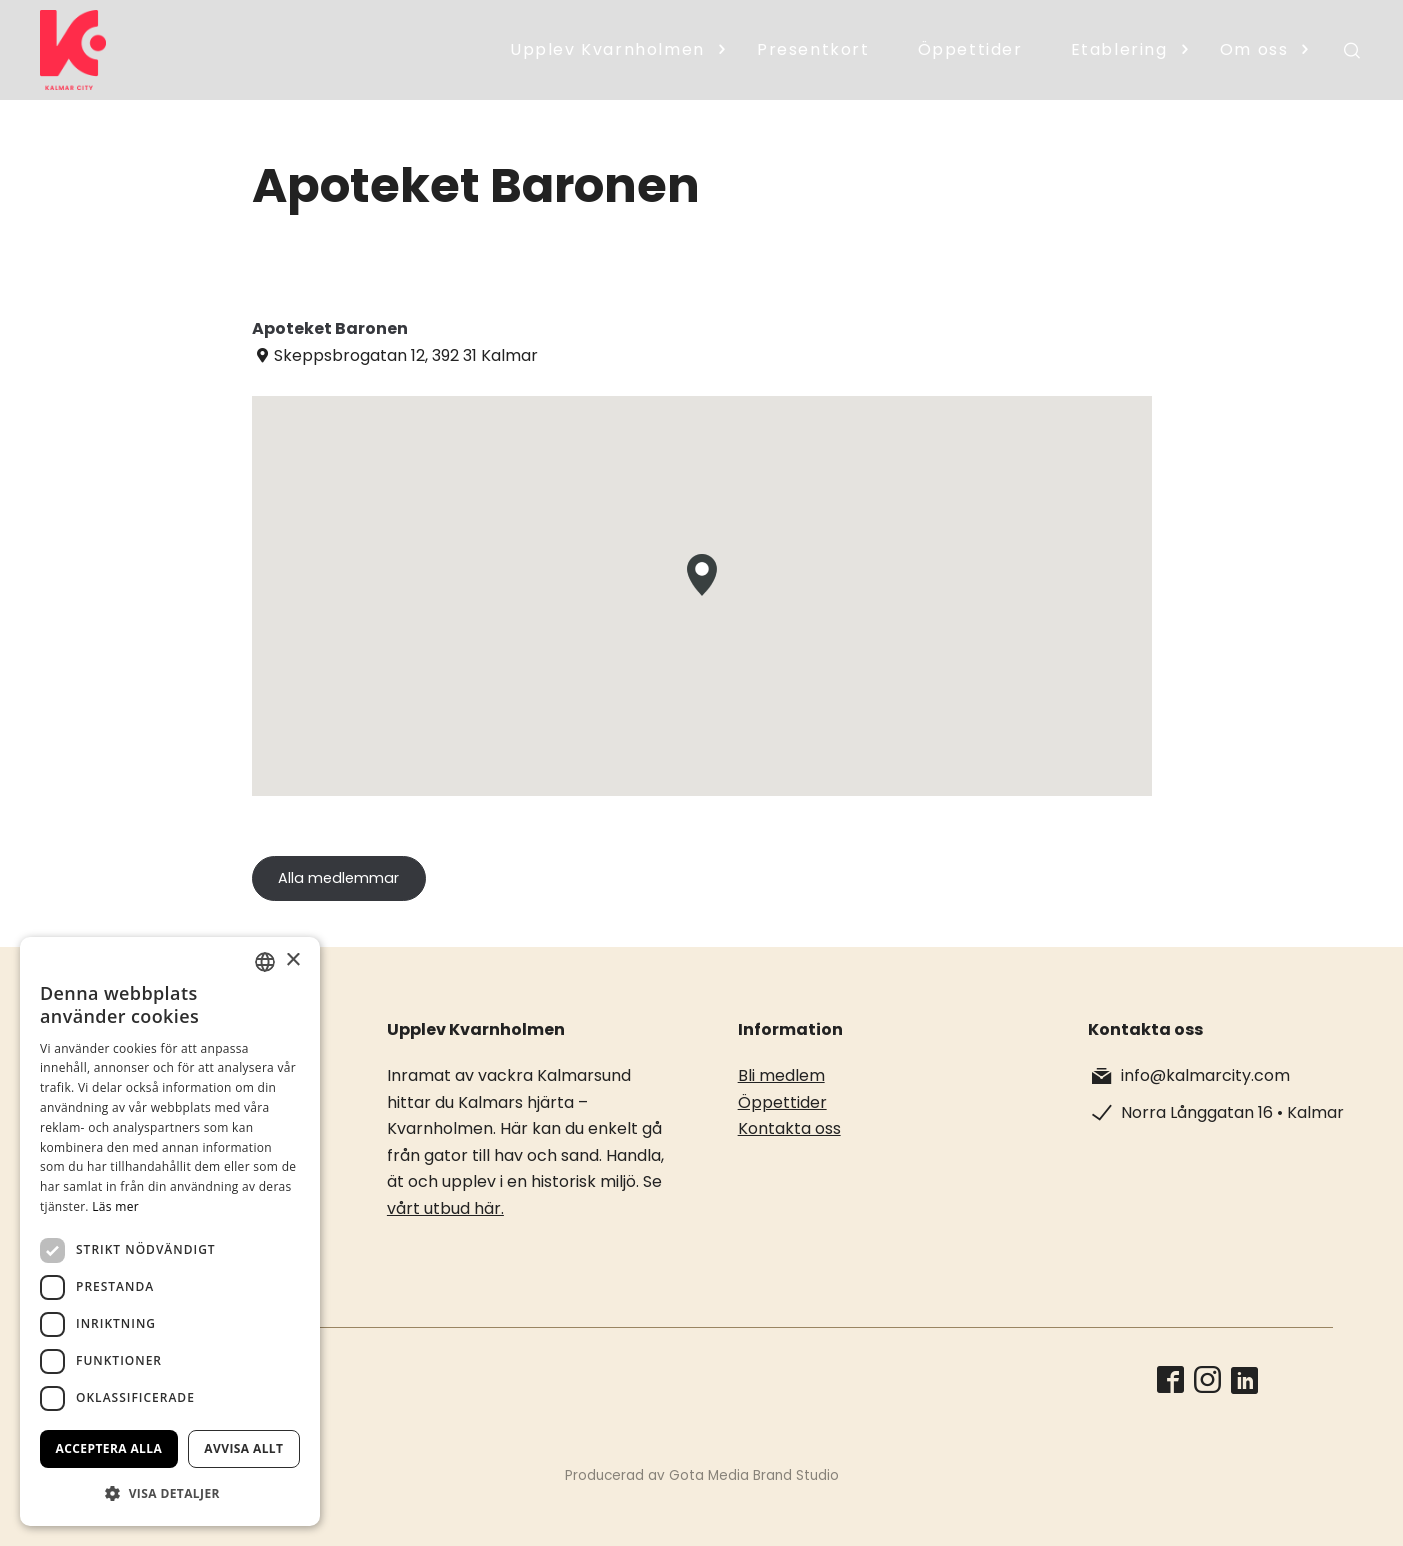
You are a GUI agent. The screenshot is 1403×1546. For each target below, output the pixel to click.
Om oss (1254, 49)
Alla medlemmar (338, 878)
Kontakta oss (789, 1128)
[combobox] (265, 962)
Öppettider (970, 49)
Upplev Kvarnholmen (607, 49)
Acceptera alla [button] (109, 1448)
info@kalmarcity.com (1205, 1075)
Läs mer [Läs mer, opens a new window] (115, 1206)
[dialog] (170, 1231)
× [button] (292, 960)
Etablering (1119, 49)
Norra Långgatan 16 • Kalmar (1232, 1112)
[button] (170, 1493)
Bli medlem (781, 1075)
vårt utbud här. (445, 1208)
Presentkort (813, 49)
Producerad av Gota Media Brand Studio (702, 1475)
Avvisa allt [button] (243, 1448)
